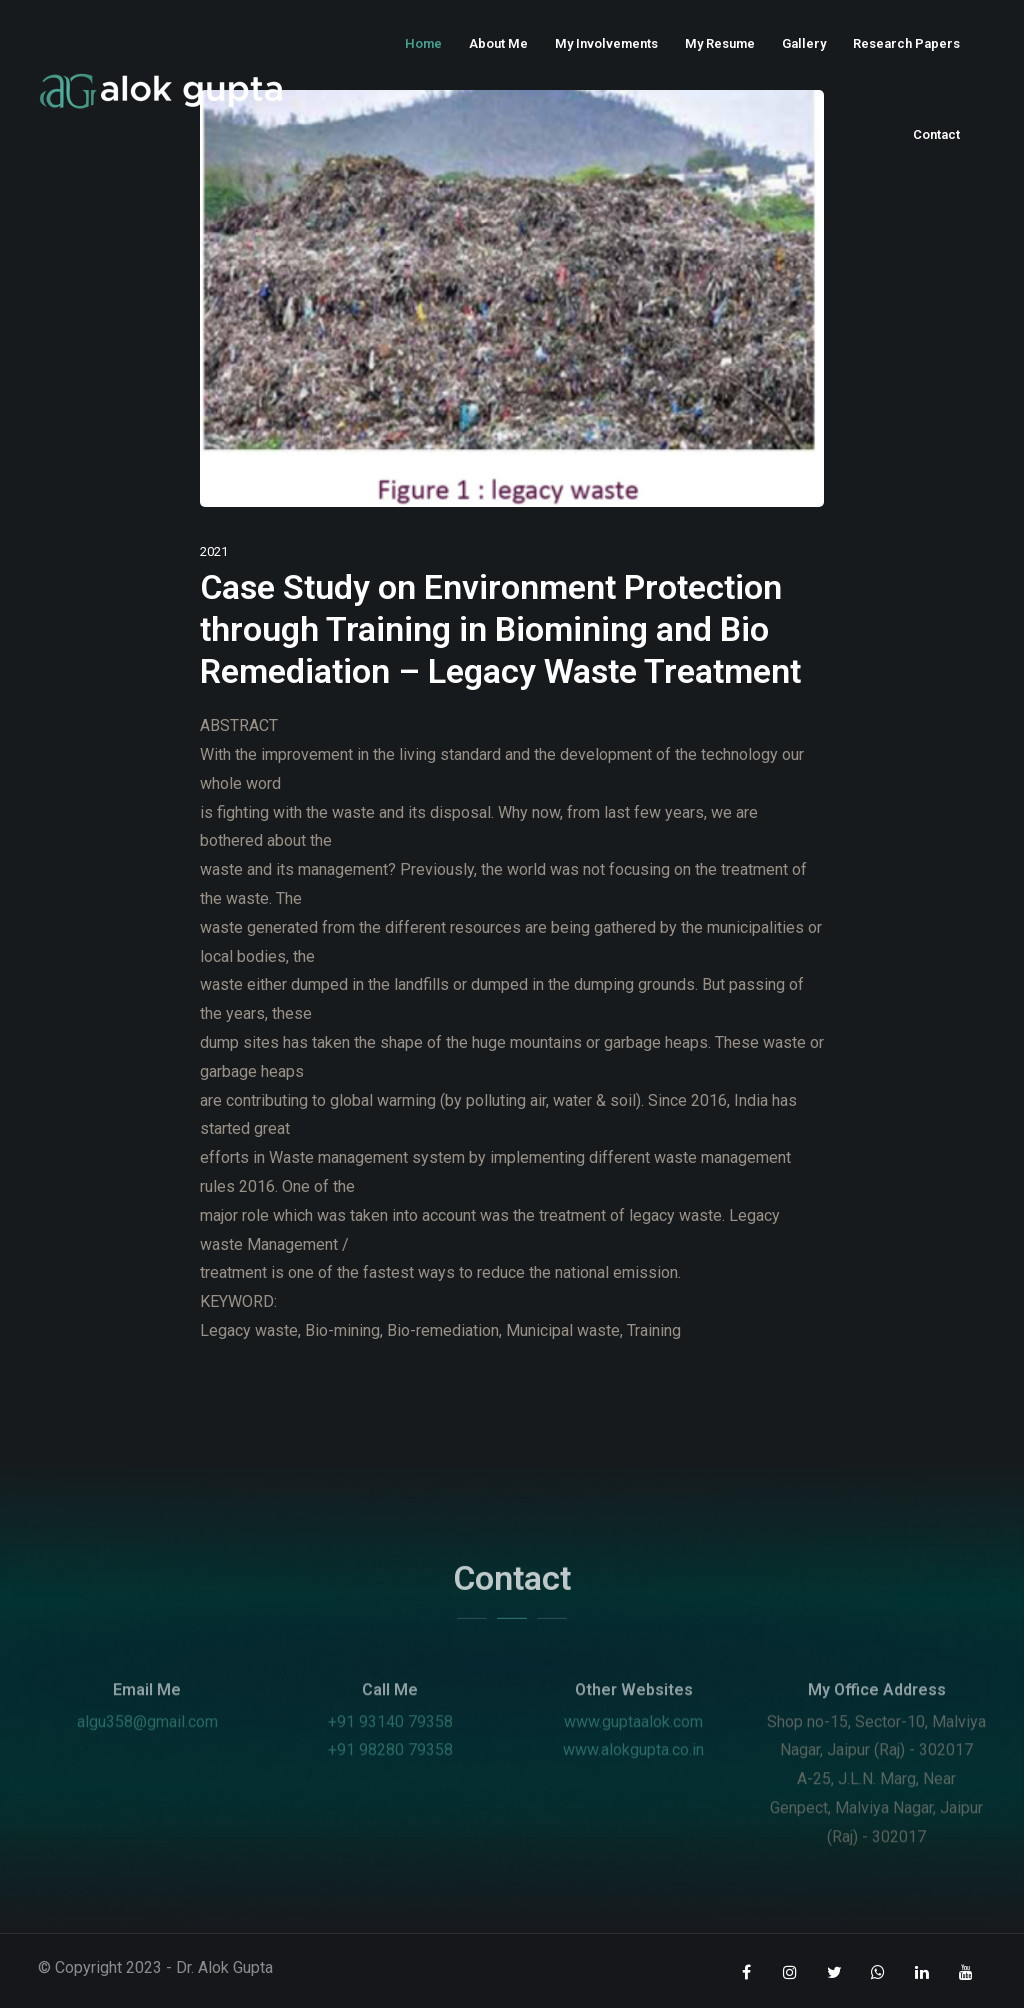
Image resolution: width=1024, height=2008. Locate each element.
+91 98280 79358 (390, 1780)
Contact (936, 134)
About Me (498, 43)
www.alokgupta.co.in (633, 1780)
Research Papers (906, 43)
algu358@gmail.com (147, 1751)
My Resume (720, 43)
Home (423, 43)
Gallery (804, 43)
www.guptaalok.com (633, 1751)
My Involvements (606, 43)
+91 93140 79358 (390, 1751)
